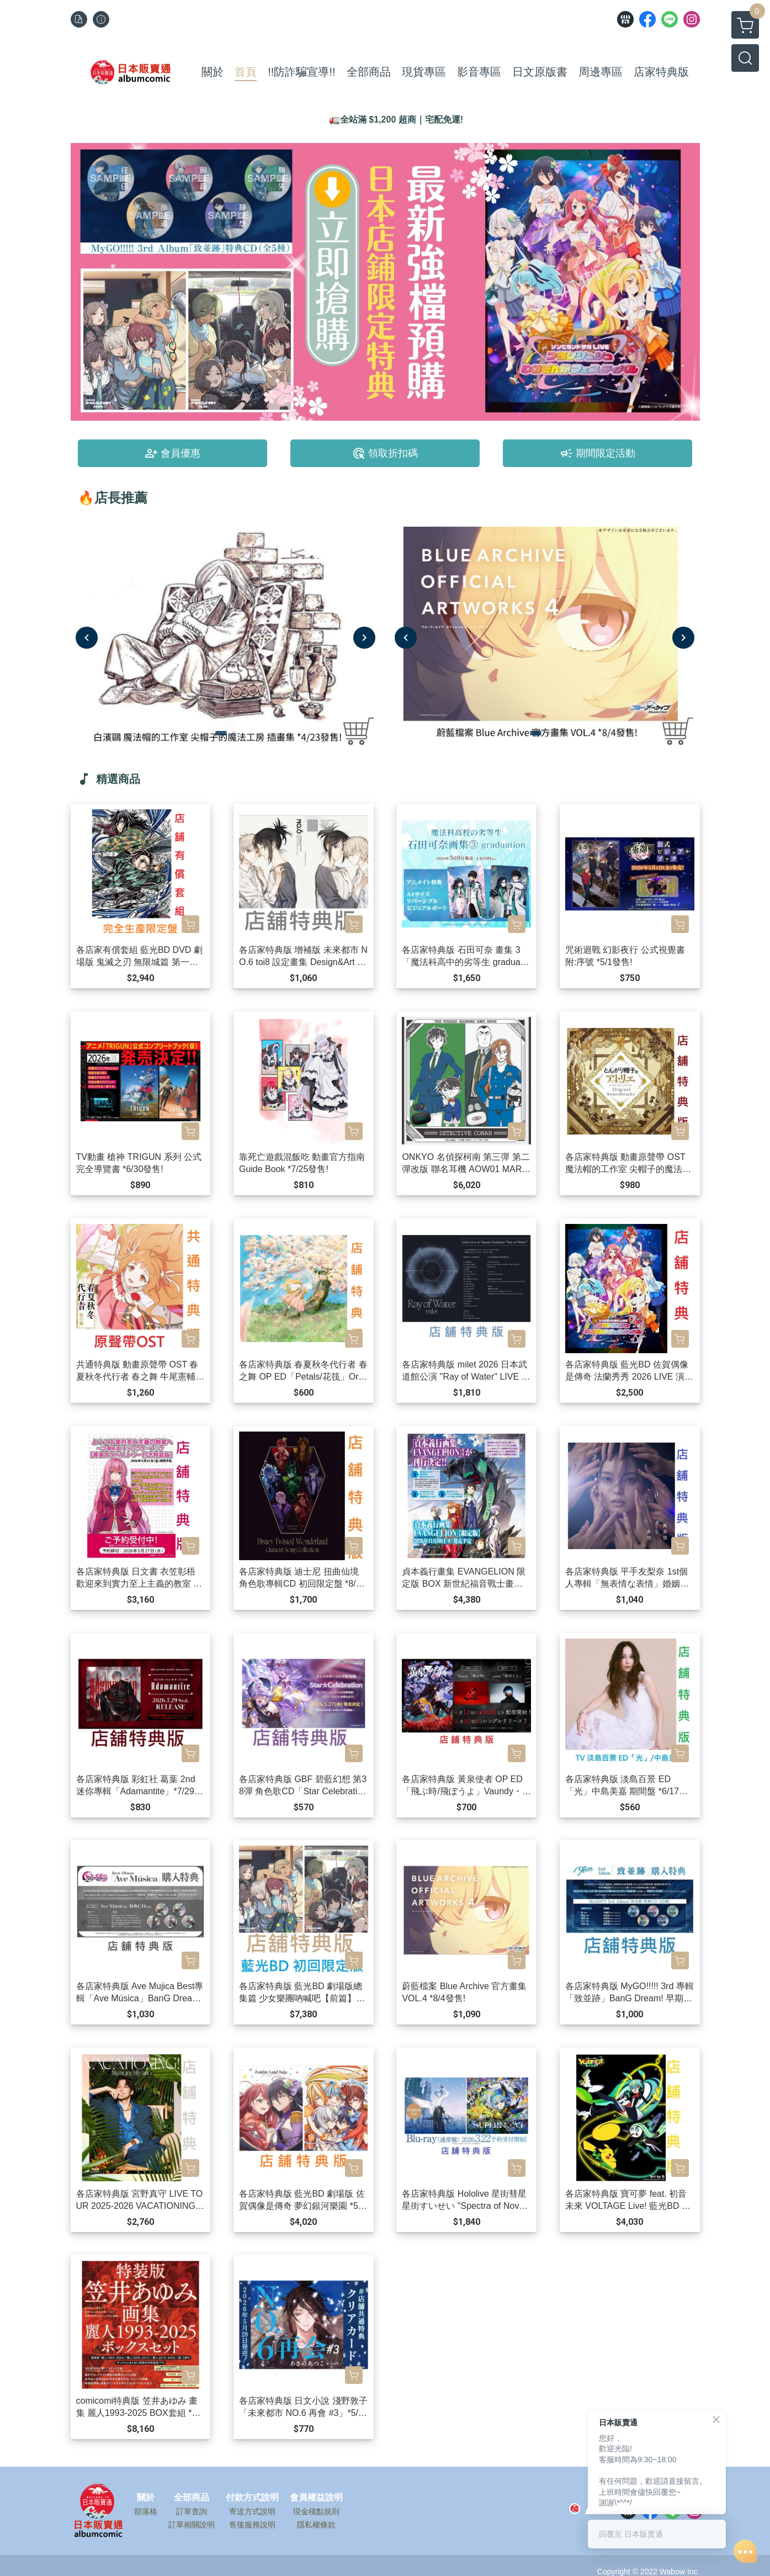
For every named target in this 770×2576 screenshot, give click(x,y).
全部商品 (191, 2497)
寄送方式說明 (252, 2511)
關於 (146, 2497)
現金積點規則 (316, 2511)
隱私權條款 (316, 2525)
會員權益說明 (316, 2497)
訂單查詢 (191, 2511)
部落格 (145, 2511)
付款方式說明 (252, 2497)
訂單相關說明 (191, 2525)
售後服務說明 (252, 2525)
